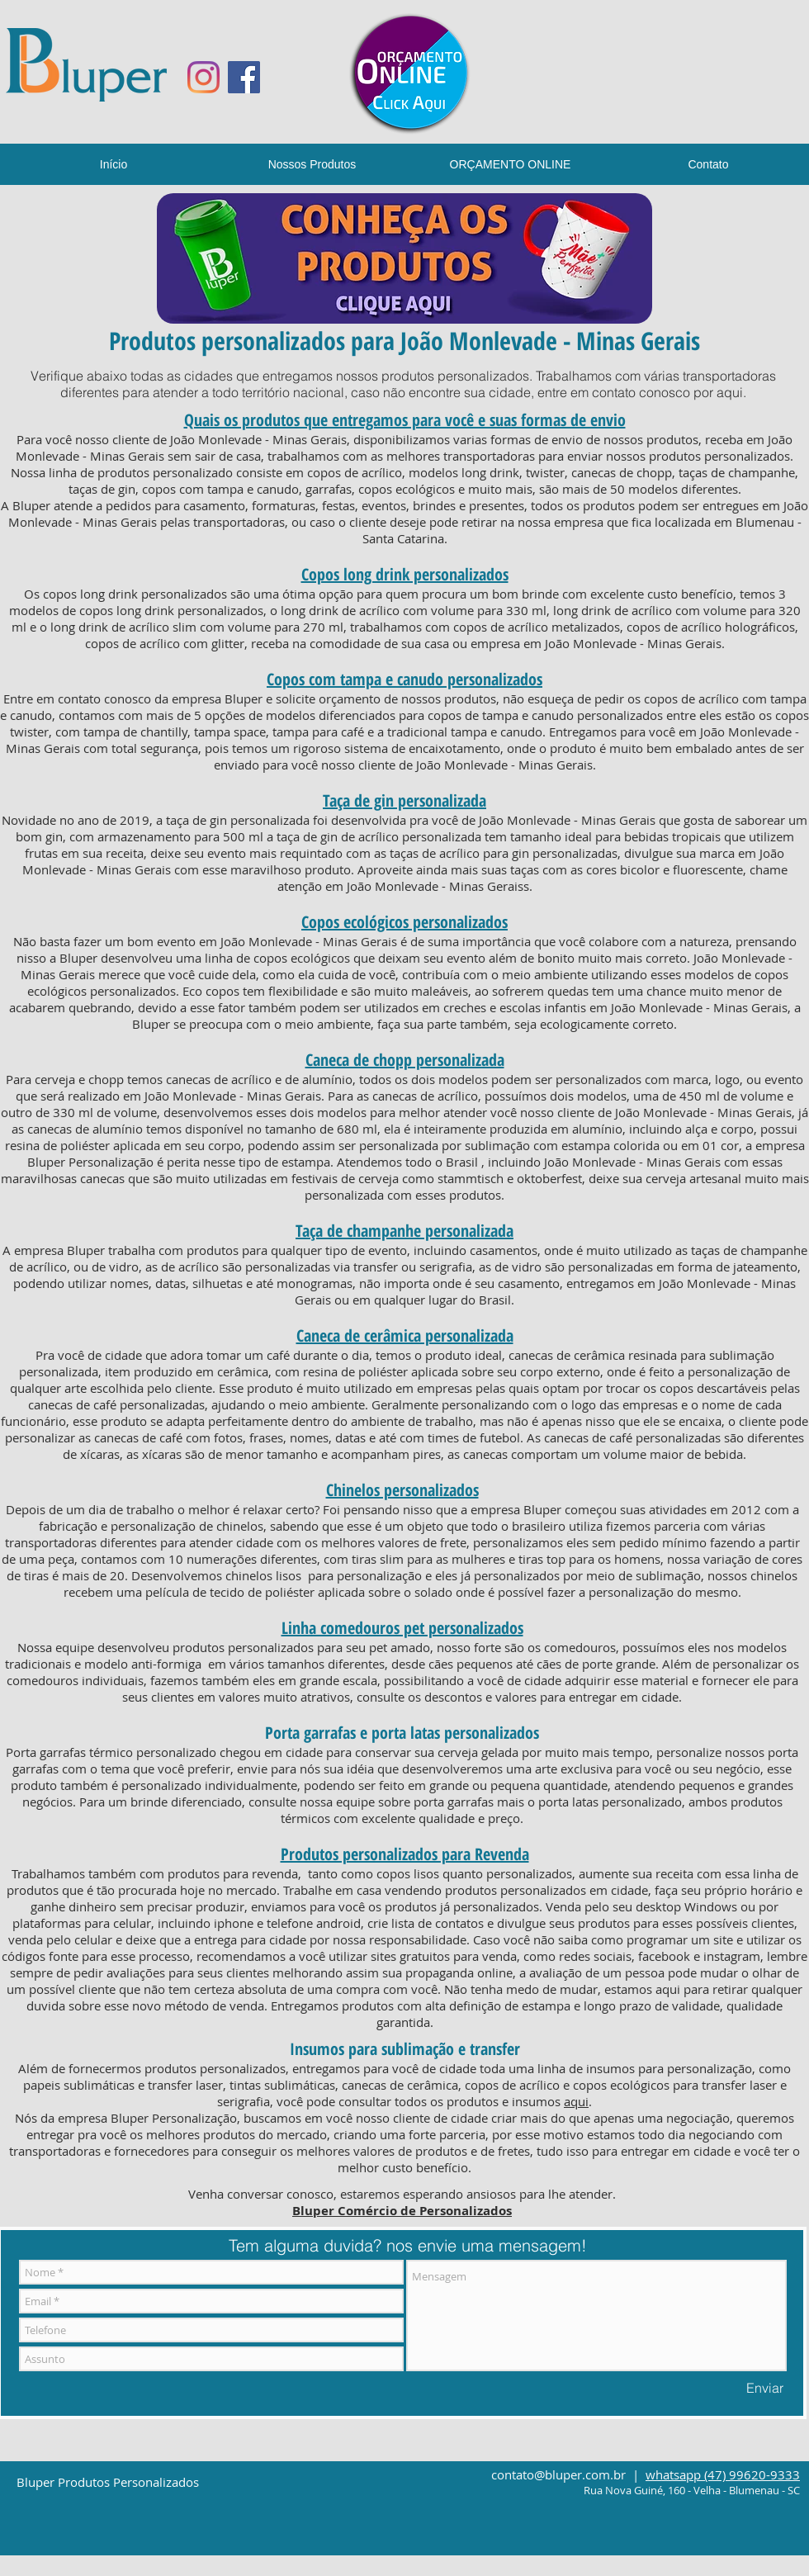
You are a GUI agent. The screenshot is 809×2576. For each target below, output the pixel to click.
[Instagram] (203, 77)
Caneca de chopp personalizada (404, 1060)
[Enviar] (765, 2387)
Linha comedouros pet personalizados (402, 1628)
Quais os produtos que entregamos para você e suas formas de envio (405, 420)
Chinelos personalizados (402, 1490)
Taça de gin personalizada (404, 800)
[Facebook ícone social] (244, 77)
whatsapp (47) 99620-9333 (723, 2474)
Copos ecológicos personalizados (404, 922)
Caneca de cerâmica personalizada (404, 1335)
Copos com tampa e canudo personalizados (404, 679)
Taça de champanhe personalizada (404, 1230)
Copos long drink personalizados (405, 574)
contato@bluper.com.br (558, 2474)
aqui (730, 392)
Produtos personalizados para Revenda (405, 1854)
